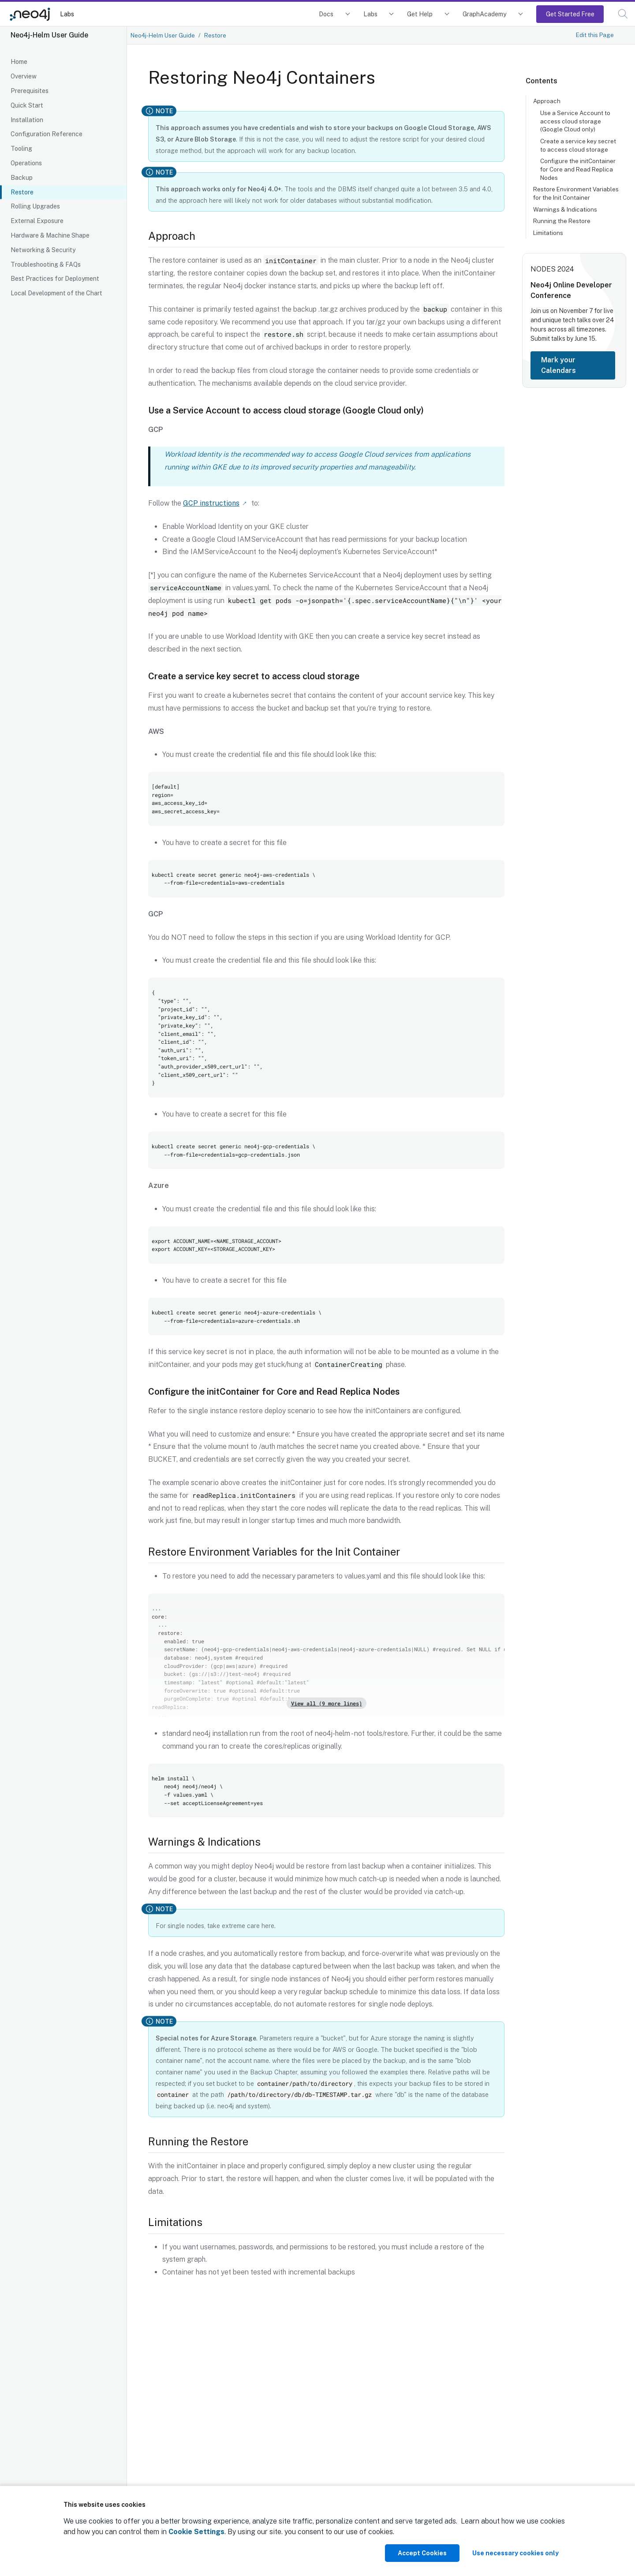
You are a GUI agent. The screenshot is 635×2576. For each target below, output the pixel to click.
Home (19, 61)
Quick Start (27, 105)
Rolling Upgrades (35, 206)
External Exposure (37, 220)
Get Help (420, 14)
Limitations (548, 232)
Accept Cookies (422, 2553)
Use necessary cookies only (515, 2553)
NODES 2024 (552, 269)
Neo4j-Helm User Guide (163, 35)
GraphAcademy (485, 14)
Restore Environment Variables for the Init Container (576, 193)
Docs (326, 14)
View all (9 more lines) (326, 1702)
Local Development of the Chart (56, 293)
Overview (24, 76)
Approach (546, 100)
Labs (67, 14)
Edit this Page (595, 34)
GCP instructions (211, 503)
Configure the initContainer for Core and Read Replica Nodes (578, 169)
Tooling (21, 148)
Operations (26, 163)
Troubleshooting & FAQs (46, 264)
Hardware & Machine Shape (50, 235)
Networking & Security (43, 249)
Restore (22, 192)
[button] (623, 14)
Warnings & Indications (565, 209)
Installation (27, 119)
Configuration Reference (46, 134)
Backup (22, 177)
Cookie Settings (196, 2532)
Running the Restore (561, 220)
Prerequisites (30, 90)
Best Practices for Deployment (55, 278)
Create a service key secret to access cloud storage (578, 145)
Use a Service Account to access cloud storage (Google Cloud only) (575, 121)
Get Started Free (570, 14)
